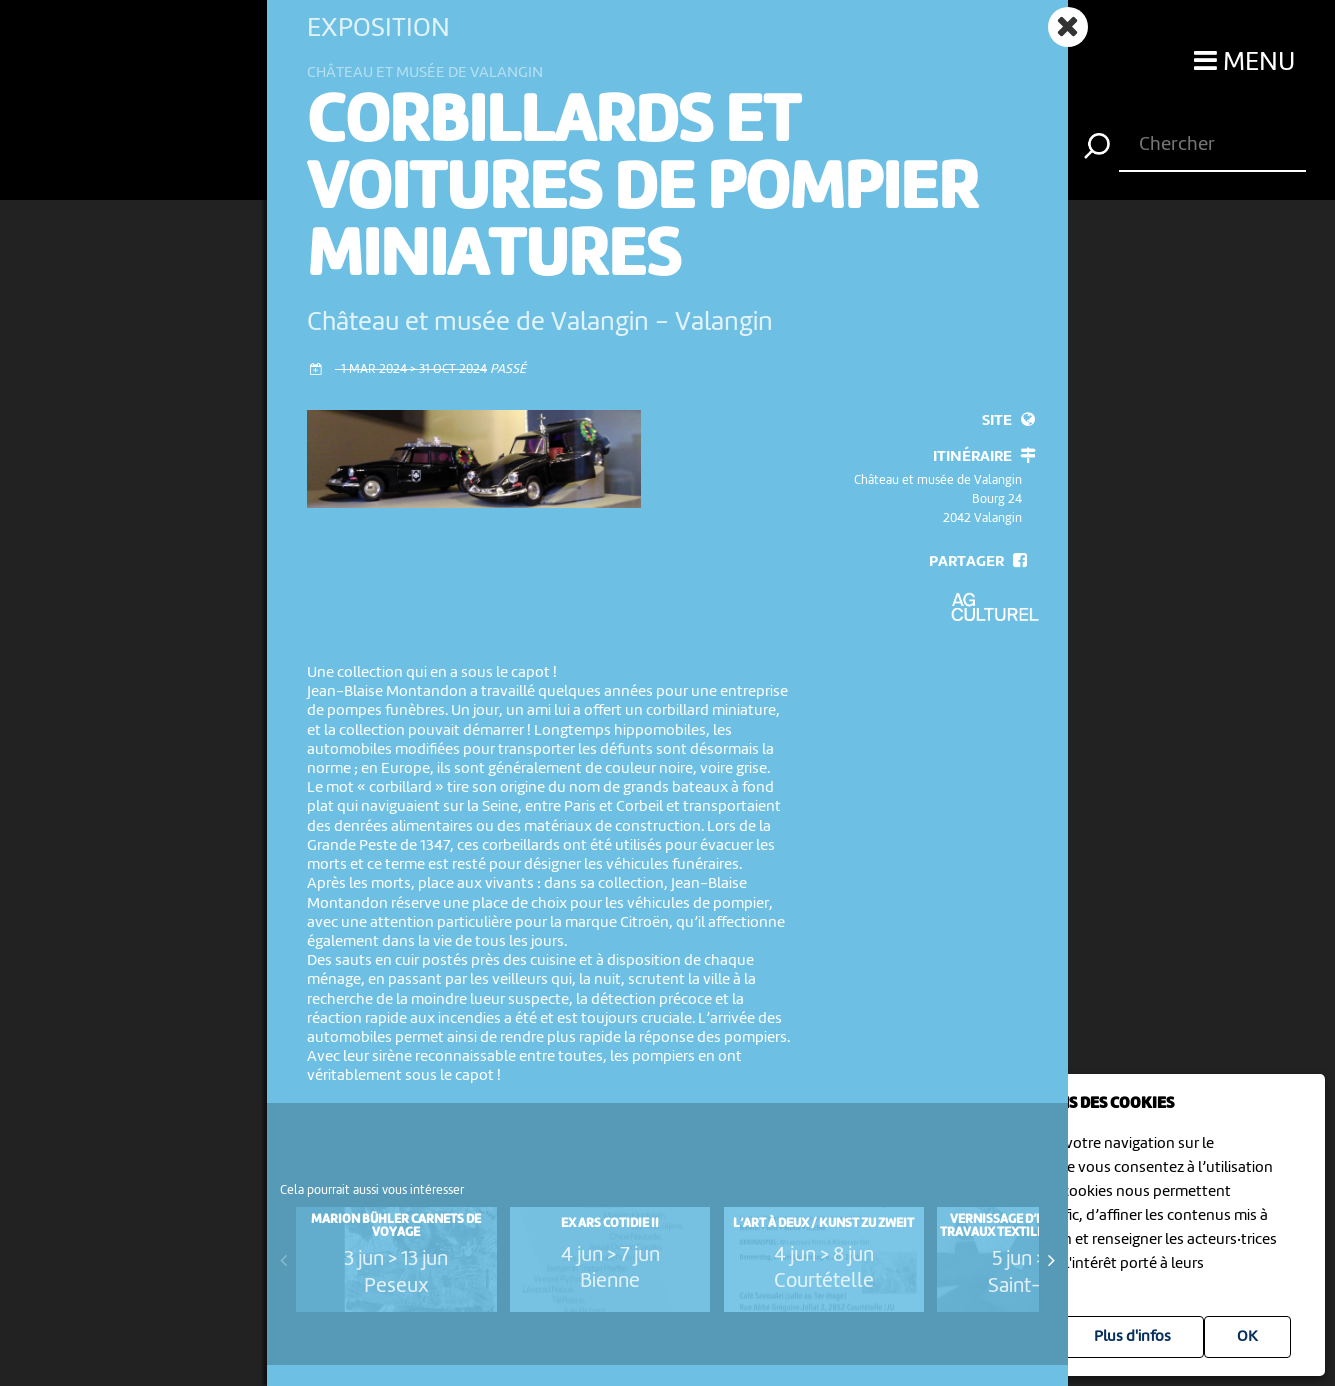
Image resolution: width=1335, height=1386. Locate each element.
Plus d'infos (1132, 1337)
